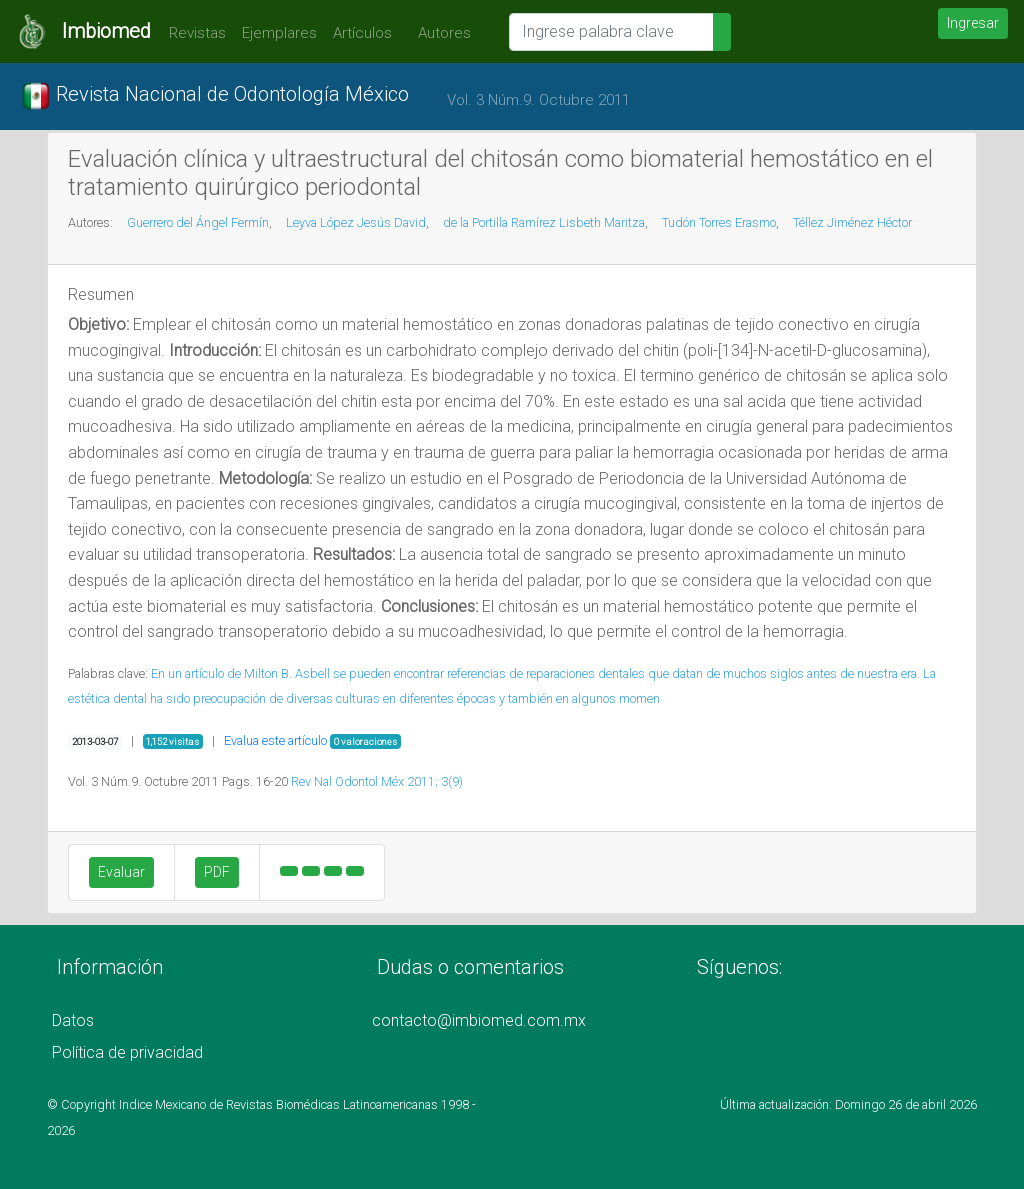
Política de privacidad (127, 1052)
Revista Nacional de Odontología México (215, 96)
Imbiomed (106, 31)
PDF (217, 872)
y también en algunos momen (579, 698)
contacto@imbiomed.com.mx (479, 1020)
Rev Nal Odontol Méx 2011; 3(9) (377, 781)
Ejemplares (279, 33)
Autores (439, 33)
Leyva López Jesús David (356, 222)
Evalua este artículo (275, 740)
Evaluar (121, 872)
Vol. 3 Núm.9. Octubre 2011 (538, 100)
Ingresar (973, 23)
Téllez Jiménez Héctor (852, 222)
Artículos (362, 33)
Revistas (192, 33)
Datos (73, 1020)
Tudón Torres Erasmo (719, 222)
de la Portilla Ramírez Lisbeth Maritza (544, 222)
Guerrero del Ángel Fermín (198, 222)
